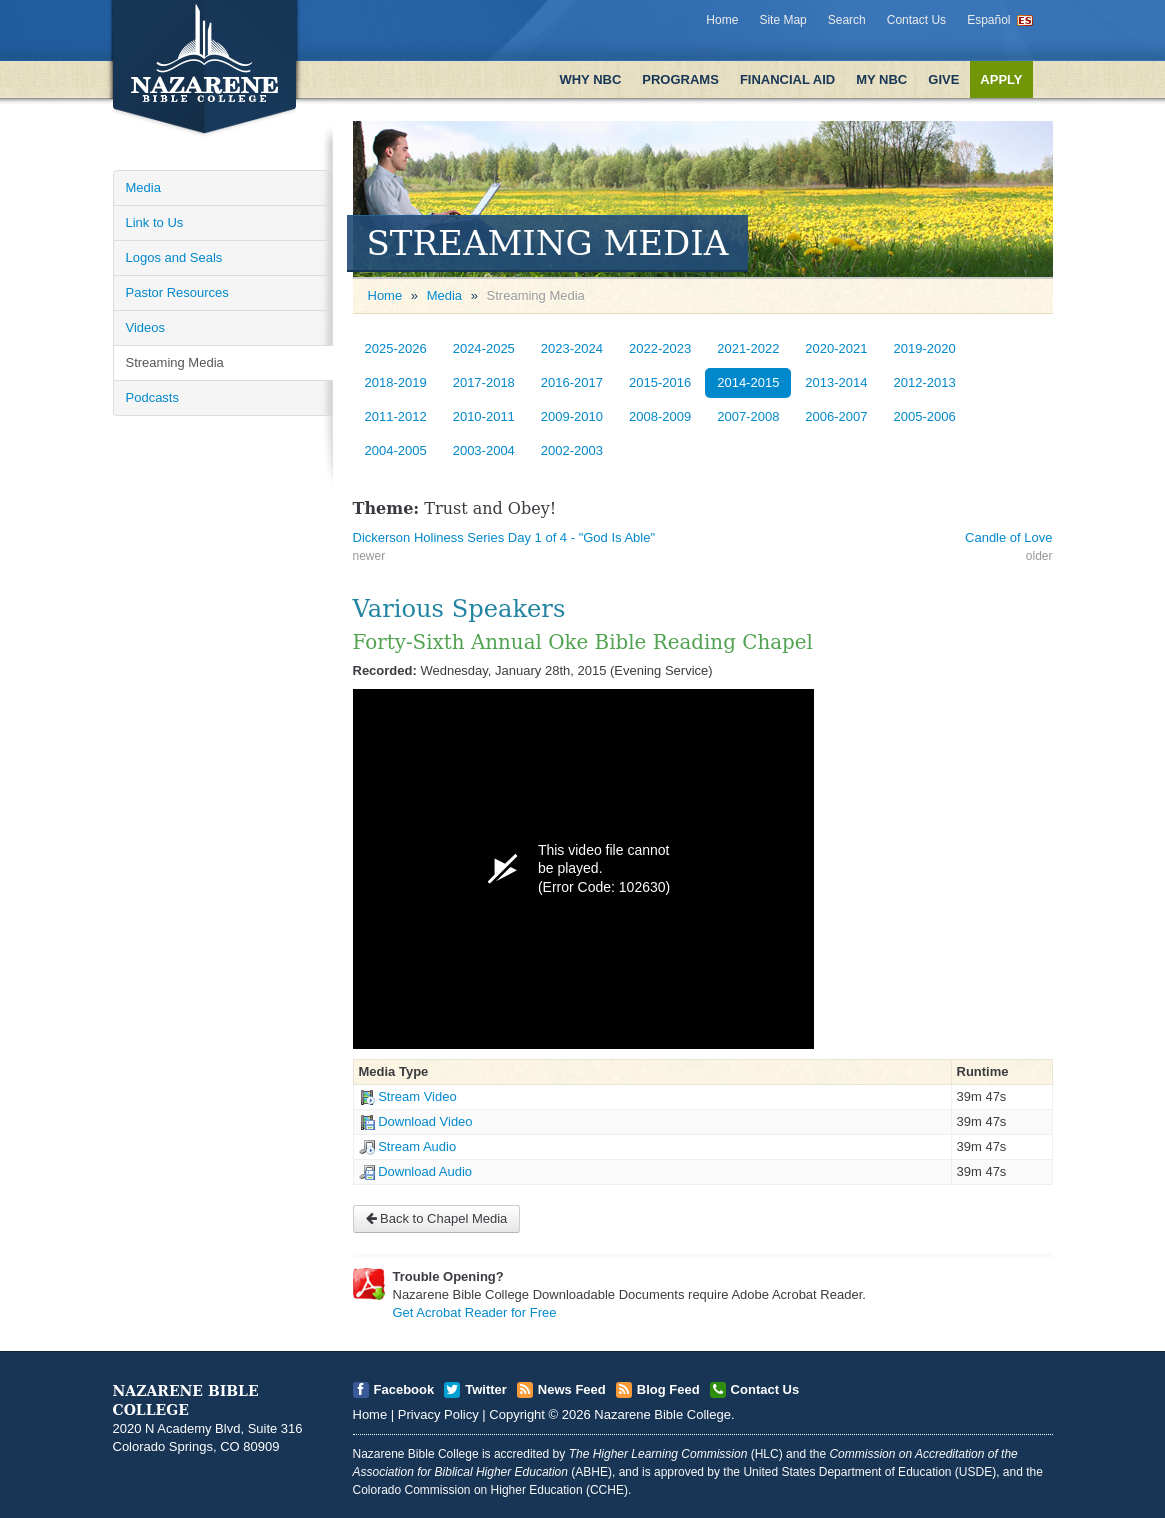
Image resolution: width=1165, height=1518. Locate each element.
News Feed (572, 1389)
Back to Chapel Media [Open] (437, 1218)
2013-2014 (836, 382)
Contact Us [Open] (765, 1389)
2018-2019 (396, 382)
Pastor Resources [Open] (177, 292)
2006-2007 (836, 416)
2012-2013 (925, 382)
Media (444, 295)
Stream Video (417, 1096)
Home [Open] (385, 295)
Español (988, 20)
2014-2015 (748, 382)
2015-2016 (660, 382)
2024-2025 (484, 348)
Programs (680, 79)
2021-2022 (748, 348)
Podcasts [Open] (152, 397)
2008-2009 (660, 416)
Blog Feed (668, 1389)
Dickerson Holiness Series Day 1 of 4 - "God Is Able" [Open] (504, 537)
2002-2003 (572, 450)
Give (943, 79)
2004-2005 (396, 450)
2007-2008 (748, 416)
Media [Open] (143, 187)
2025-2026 (396, 348)
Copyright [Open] (517, 1414)
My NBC (881, 79)
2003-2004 (484, 450)
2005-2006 (925, 416)
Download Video (425, 1121)
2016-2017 (572, 382)
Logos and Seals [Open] (174, 257)
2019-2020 (925, 348)
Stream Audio (417, 1146)
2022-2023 (660, 348)
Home (722, 20)
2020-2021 (836, 348)
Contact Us (916, 20)
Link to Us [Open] (155, 222)
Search (847, 20)
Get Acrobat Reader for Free (475, 1312)
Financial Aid (787, 79)
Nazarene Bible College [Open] (662, 1414)
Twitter (486, 1389)
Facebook (404, 1389)
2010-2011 (484, 416)
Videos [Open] (146, 327)
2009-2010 (572, 416)
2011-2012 (396, 416)
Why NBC (590, 79)
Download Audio (425, 1171)
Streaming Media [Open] (175, 362)
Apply (1001, 79)
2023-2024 (572, 348)
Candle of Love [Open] (1008, 537)
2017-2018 (484, 382)
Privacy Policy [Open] (438, 1414)
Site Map (782, 20)
